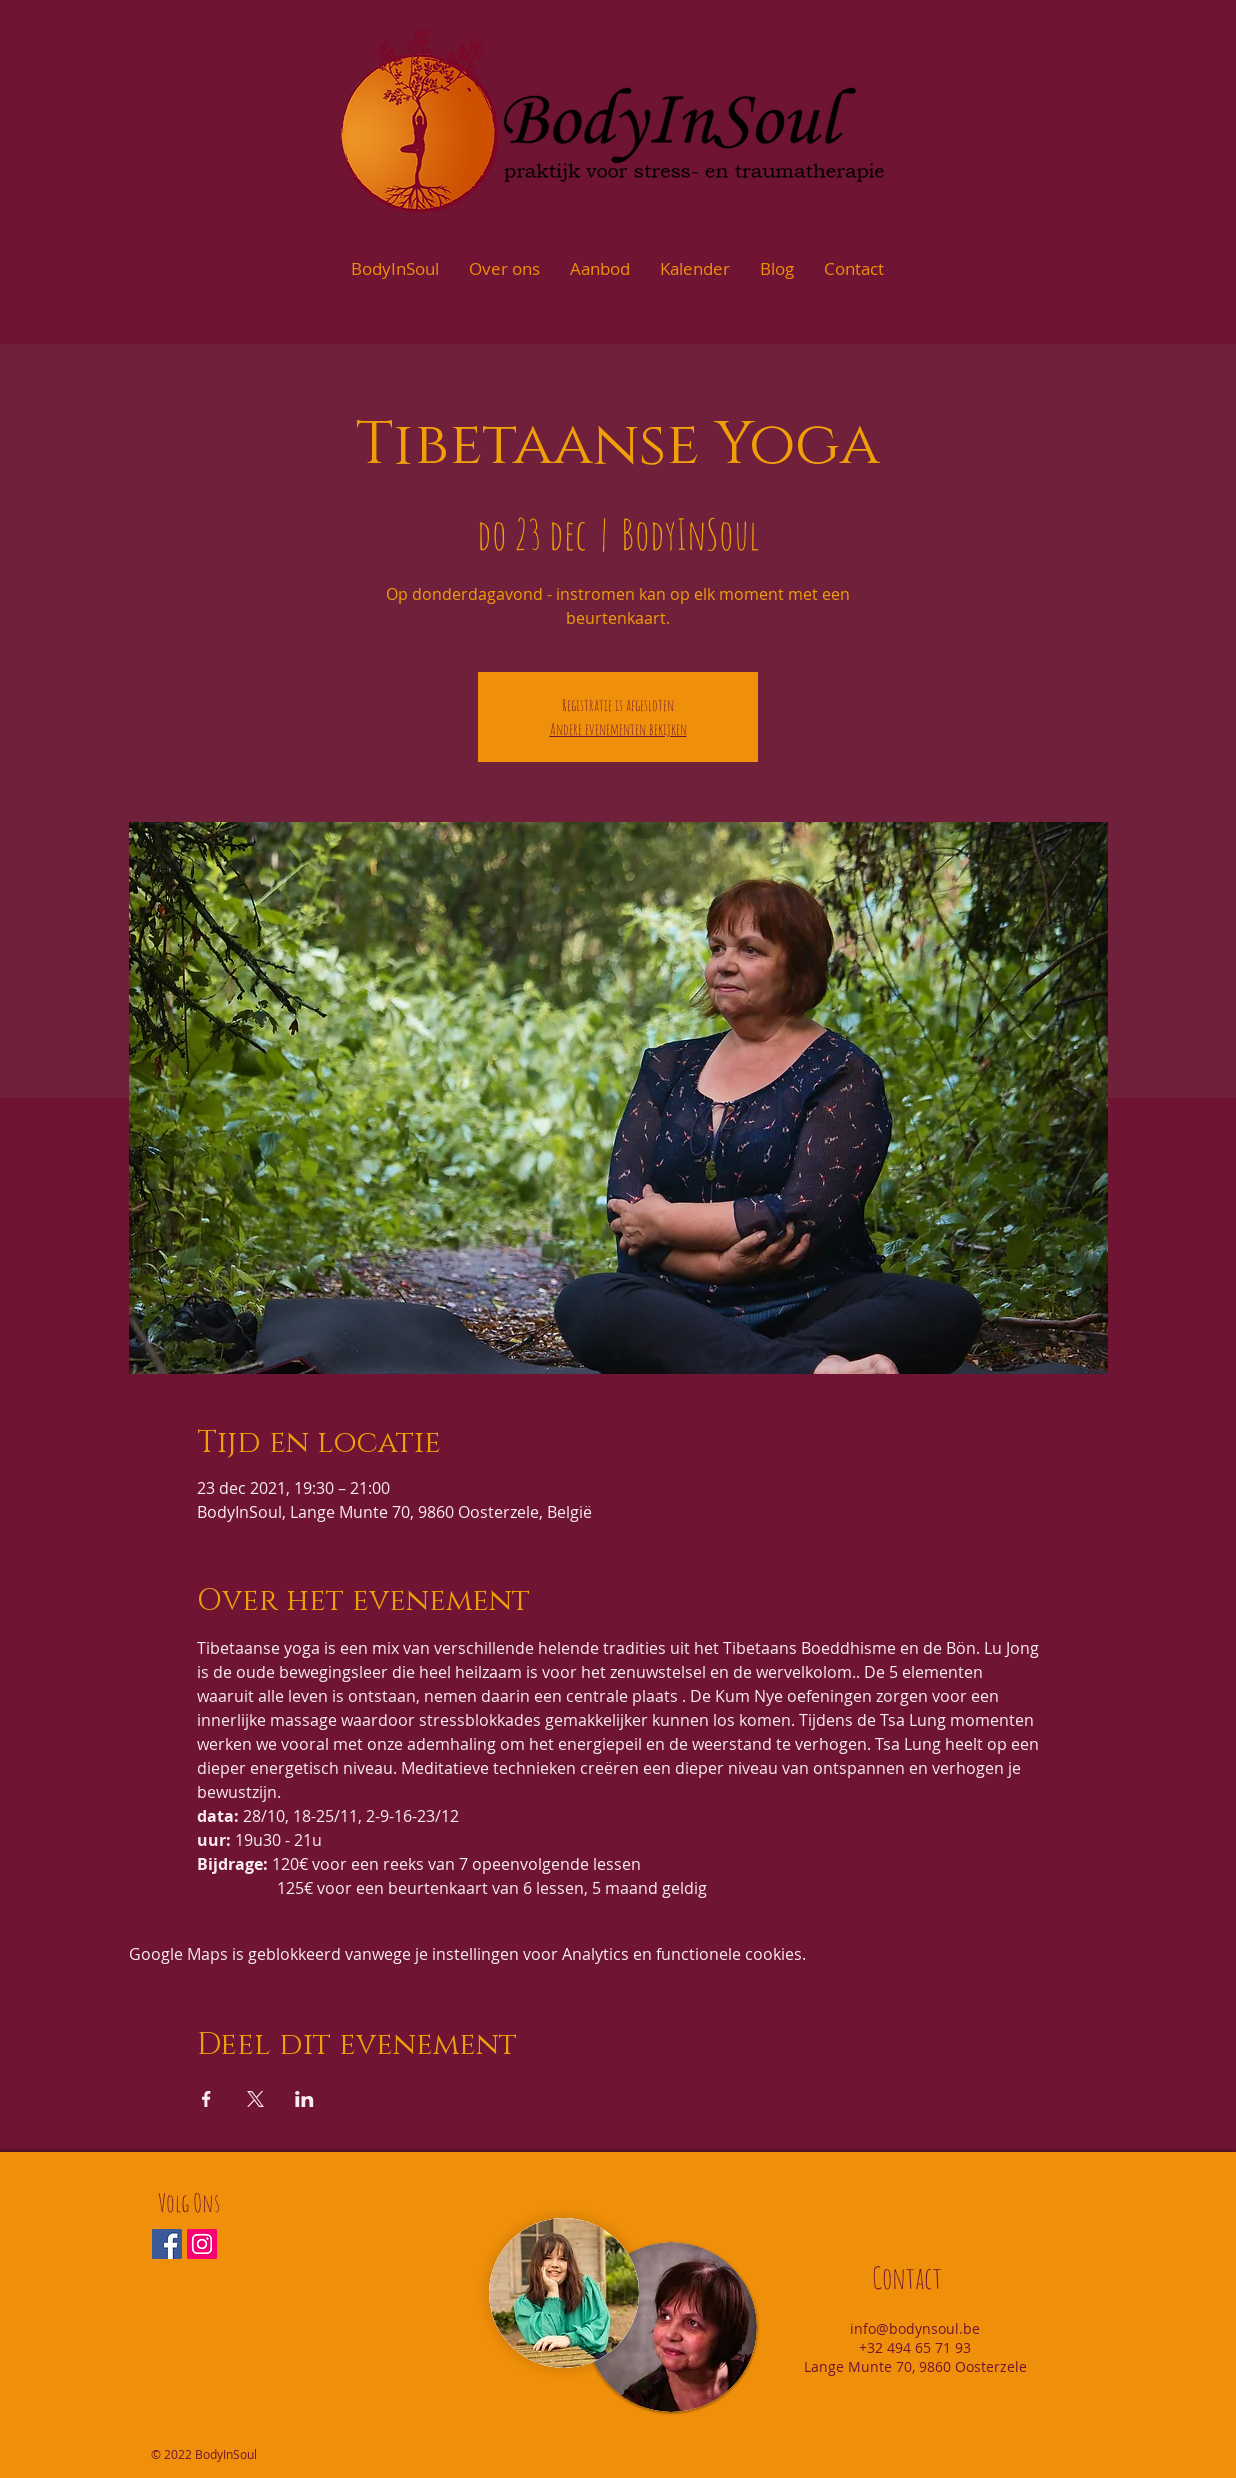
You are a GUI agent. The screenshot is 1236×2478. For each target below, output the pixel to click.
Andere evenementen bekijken (618, 729)
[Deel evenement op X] (255, 2099)
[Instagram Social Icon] (202, 2244)
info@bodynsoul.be (915, 2328)
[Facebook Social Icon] (167, 2244)
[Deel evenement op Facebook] (206, 2099)
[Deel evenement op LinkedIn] (304, 2099)
